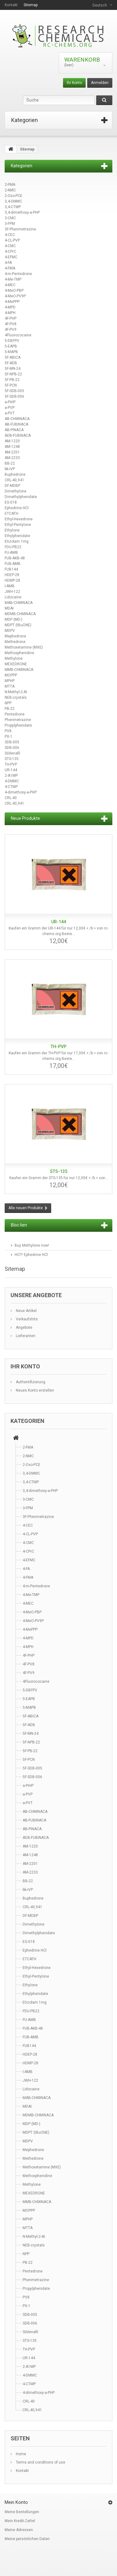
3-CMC (10, 218)
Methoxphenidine (19, 653)
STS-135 (12, 759)
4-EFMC (11, 257)
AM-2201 (12, 452)
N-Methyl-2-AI (16, 692)
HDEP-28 (12, 575)
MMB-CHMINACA (19, 669)
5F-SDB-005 (14, 391)
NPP (8, 703)
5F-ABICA (12, 357)
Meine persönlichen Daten (27, 2539)
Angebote (23, 1327)
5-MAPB (11, 352)
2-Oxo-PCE (13, 196)
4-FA (8, 262)
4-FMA (10, 268)
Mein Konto (16, 2502)
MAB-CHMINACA (19, 603)
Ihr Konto (74, 83)
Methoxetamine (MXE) (24, 647)
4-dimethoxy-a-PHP (21, 792)
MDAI (9, 608)
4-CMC (10, 246)
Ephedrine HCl (17, 508)
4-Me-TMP (13, 279)
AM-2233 (12, 458)
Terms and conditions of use (40, 2462)
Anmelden (100, 83)
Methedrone (15, 642)
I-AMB (10, 586)
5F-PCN (11, 385)
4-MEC (10, 285)
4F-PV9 (10, 329)
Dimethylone (15, 491)
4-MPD (10, 307)
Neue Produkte (25, 818)
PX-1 (8, 736)
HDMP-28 (12, 580)
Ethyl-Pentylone (18, 525)
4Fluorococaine (18, 335)
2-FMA (10, 184)
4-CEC (10, 235)
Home (20, 2454)
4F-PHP (10, 318)
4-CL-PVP (12, 240)
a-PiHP (10, 402)
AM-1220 (12, 441)
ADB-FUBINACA (18, 435)
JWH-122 (12, 591)
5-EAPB (11, 346)
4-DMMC (12, 781)
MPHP (10, 681)
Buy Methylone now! (32, 1245)
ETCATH (11, 513)
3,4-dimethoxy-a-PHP (22, 212)
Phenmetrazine (18, 720)
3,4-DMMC (13, 201)
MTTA (10, 686)
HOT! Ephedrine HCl (31, 1255)
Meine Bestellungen (22, 2512)
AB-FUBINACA (16, 424)
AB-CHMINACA (17, 419)
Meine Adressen (19, 2530)
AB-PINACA (14, 430)
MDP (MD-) (13, 619)
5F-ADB (11, 363)
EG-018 (11, 502)
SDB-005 (12, 742)
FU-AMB (11, 552)
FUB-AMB (12, 564)
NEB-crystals (16, 697)
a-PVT (10, 413)
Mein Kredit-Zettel (20, 2521)
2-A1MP (11, 775)
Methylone (14, 658)
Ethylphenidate (17, 536)
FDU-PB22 (13, 547)
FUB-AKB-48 (15, 558)
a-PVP (10, 407)
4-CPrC (10, 251)
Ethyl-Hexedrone (19, 519)
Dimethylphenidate (21, 497)
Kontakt (11, 5)
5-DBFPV (12, 341)
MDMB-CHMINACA (20, 614)
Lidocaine (13, 597)
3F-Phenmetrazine (20, 229)
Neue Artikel (26, 1311)
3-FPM (10, 223)
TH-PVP (11, 764)
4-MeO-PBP (14, 290)
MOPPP (11, 675)
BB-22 (10, 463)
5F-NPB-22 (13, 374)
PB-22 (10, 708)
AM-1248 (12, 446)
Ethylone (12, 530)
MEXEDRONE (16, 664)
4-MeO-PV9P (15, 296)
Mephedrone (15, 636)
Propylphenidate (18, 725)
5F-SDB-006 (14, 396)
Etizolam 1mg (17, 541)
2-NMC (10, 190)
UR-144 (11, 770)
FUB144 (11, 569)
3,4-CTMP (13, 207)
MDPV (10, 630)
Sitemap (31, 5)
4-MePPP (12, 302)
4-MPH (10, 313)
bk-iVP (10, 469)
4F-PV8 (10, 324)
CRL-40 (11, 798)
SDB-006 (12, 748)
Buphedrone (15, 474)
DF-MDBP (12, 485)
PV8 (8, 731)
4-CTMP (11, 787)
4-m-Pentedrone (18, 274)
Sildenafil (12, 753)
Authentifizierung (30, 1382)
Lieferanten (25, 1336)
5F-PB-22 (12, 380)
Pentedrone (15, 714)
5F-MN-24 (12, 368)
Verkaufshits (26, 1319)
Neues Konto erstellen (34, 1390)
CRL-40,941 (14, 480)
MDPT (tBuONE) (18, 625)
